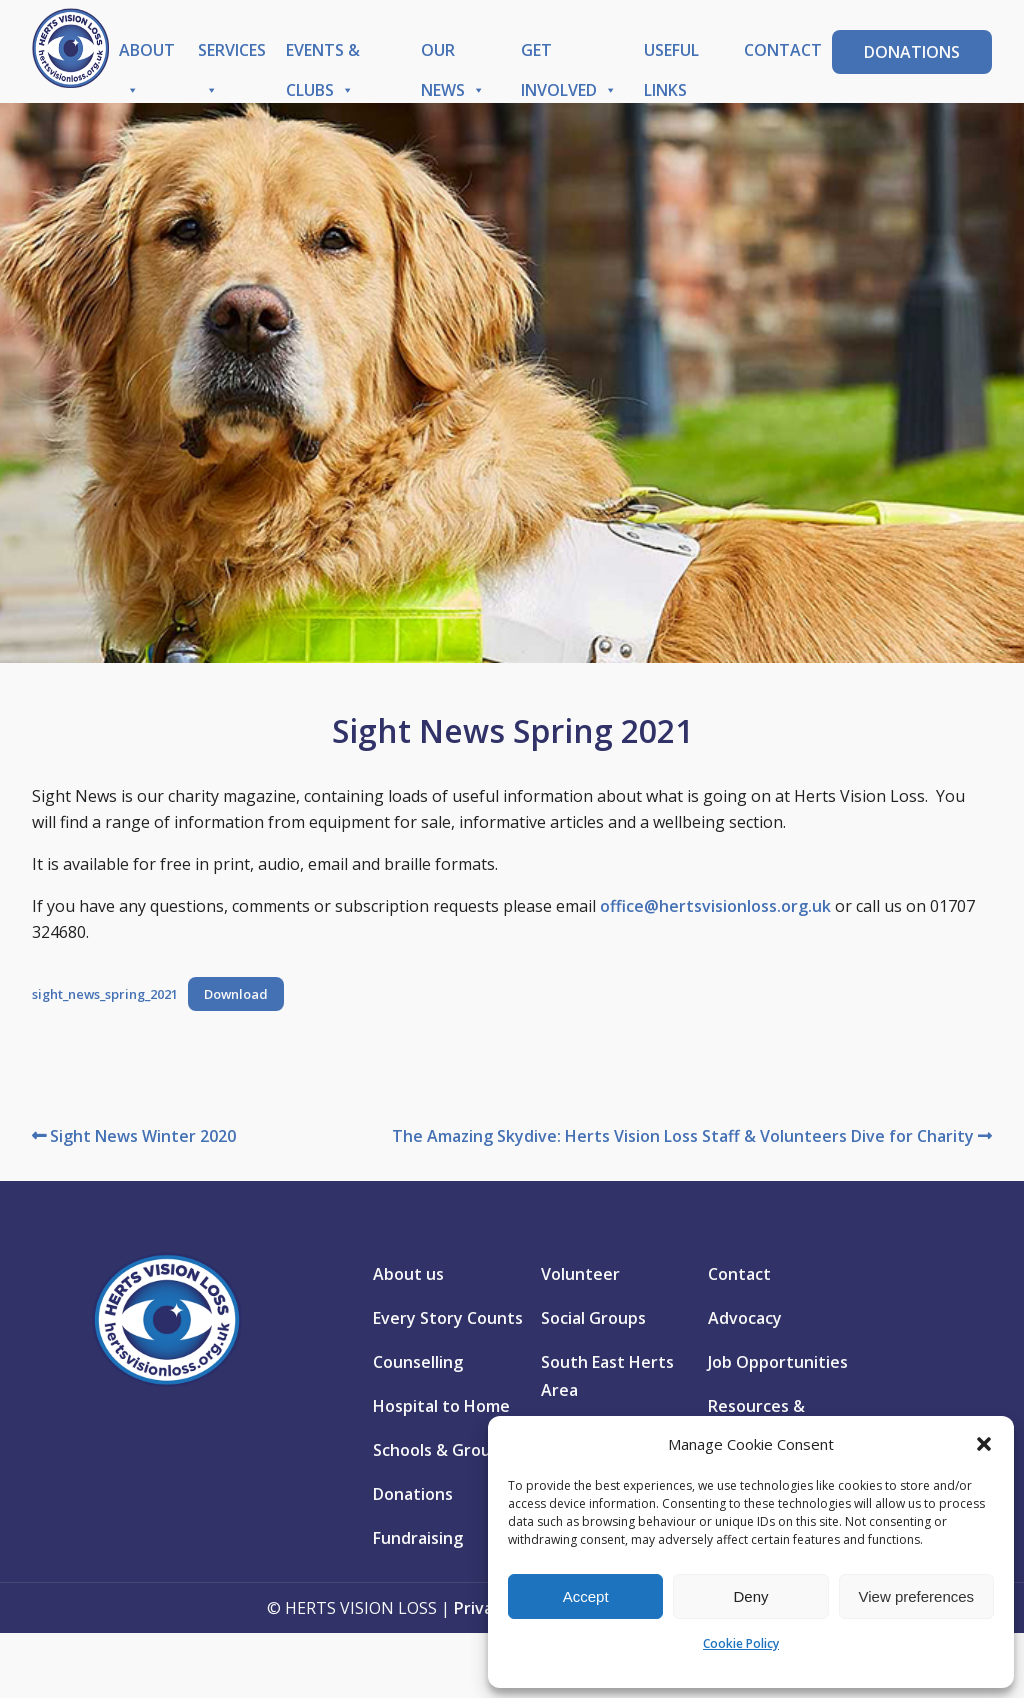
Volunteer (580, 1274)
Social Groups (593, 1318)
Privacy (482, 1608)
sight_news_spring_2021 (105, 994)
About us (408, 1274)
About (147, 54)
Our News (453, 54)
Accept (586, 1596)
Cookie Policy (741, 1643)
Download (236, 994)
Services (232, 54)
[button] (984, 1444)
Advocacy (745, 1318)
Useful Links (671, 54)
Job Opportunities (778, 1362)
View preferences (917, 1596)
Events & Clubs (323, 54)
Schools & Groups (441, 1450)
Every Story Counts (448, 1318)
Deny (750, 1596)
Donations (912, 52)
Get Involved (569, 54)
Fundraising (418, 1538)
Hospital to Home (441, 1406)
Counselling (418, 1362)
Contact (783, 50)
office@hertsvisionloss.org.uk (715, 906)
